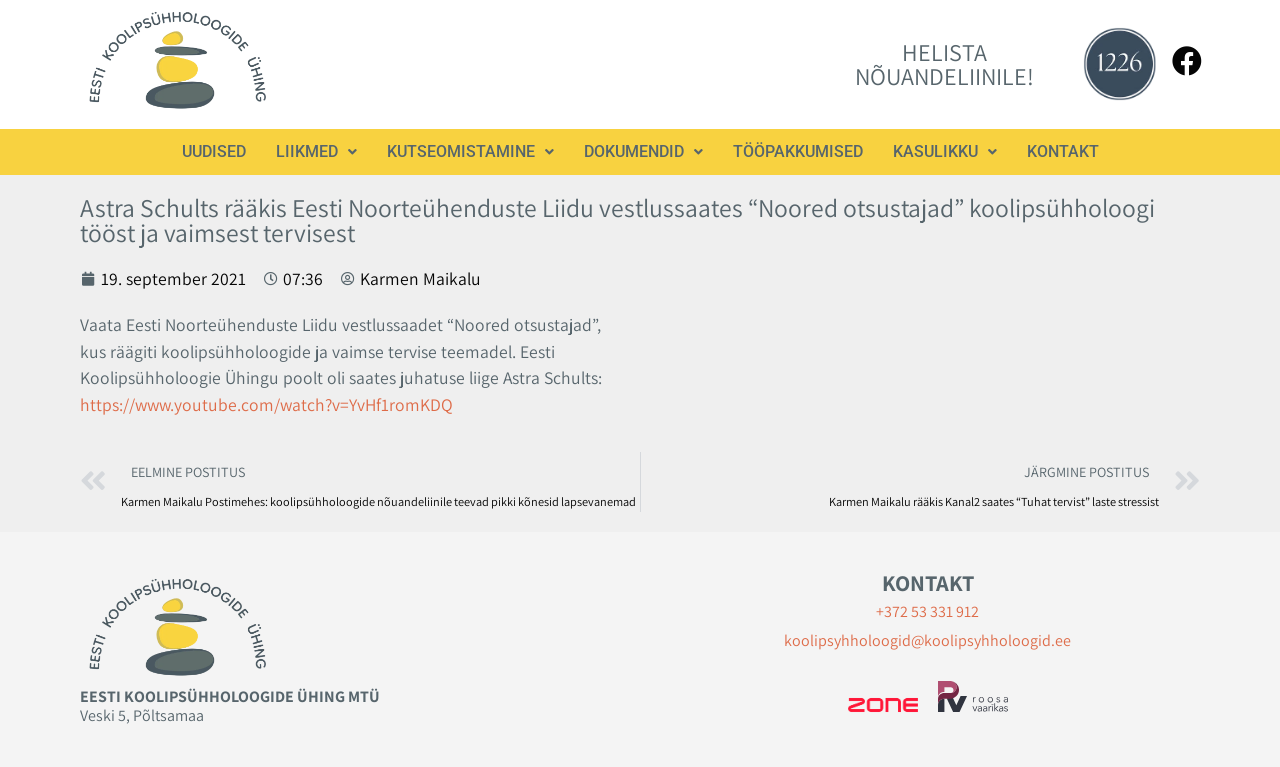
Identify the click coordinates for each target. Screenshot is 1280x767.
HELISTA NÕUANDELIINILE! (944, 64)
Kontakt (1063, 151)
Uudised (214, 151)
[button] (316, 152)
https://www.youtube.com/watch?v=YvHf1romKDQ (266, 404)
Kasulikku (945, 151)
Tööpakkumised (798, 151)
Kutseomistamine (470, 151)
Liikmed (316, 151)
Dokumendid (643, 151)
